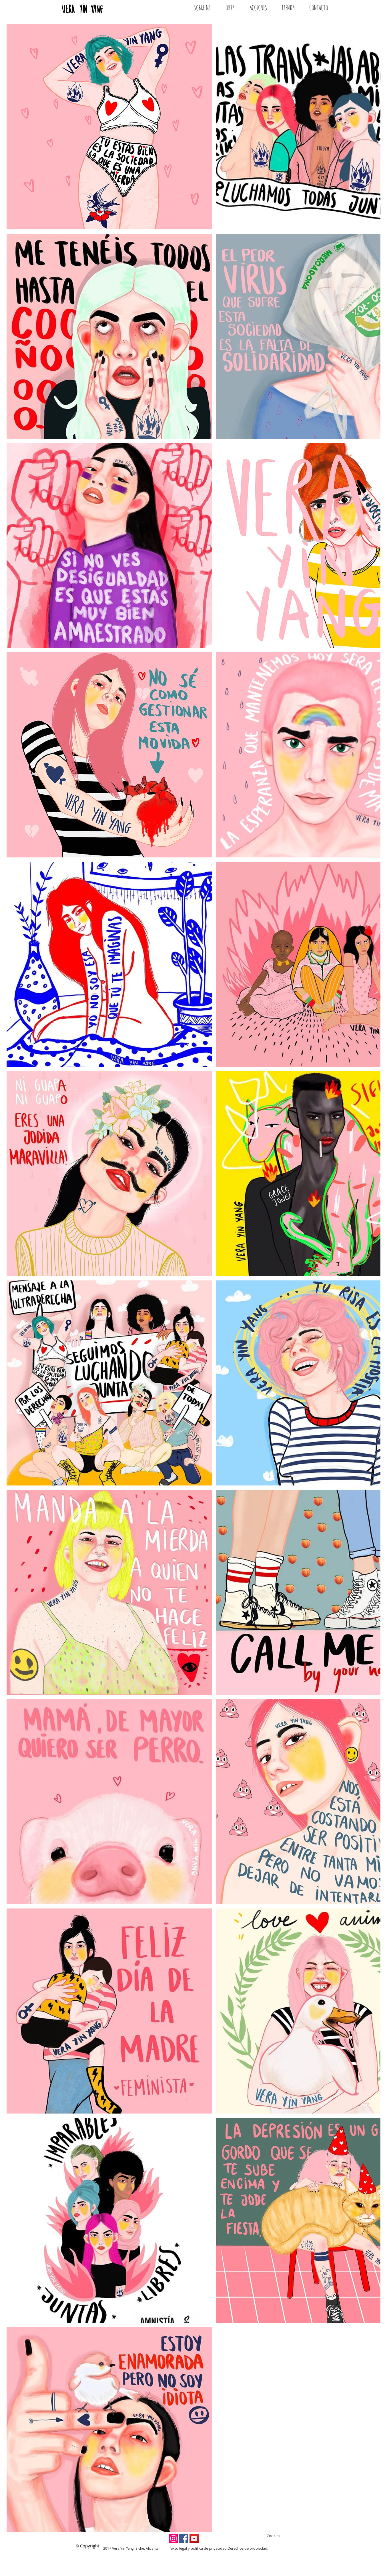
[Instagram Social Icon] (173, 2538)
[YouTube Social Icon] (194, 2538)
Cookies (273, 2535)
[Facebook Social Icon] (183, 2538)
